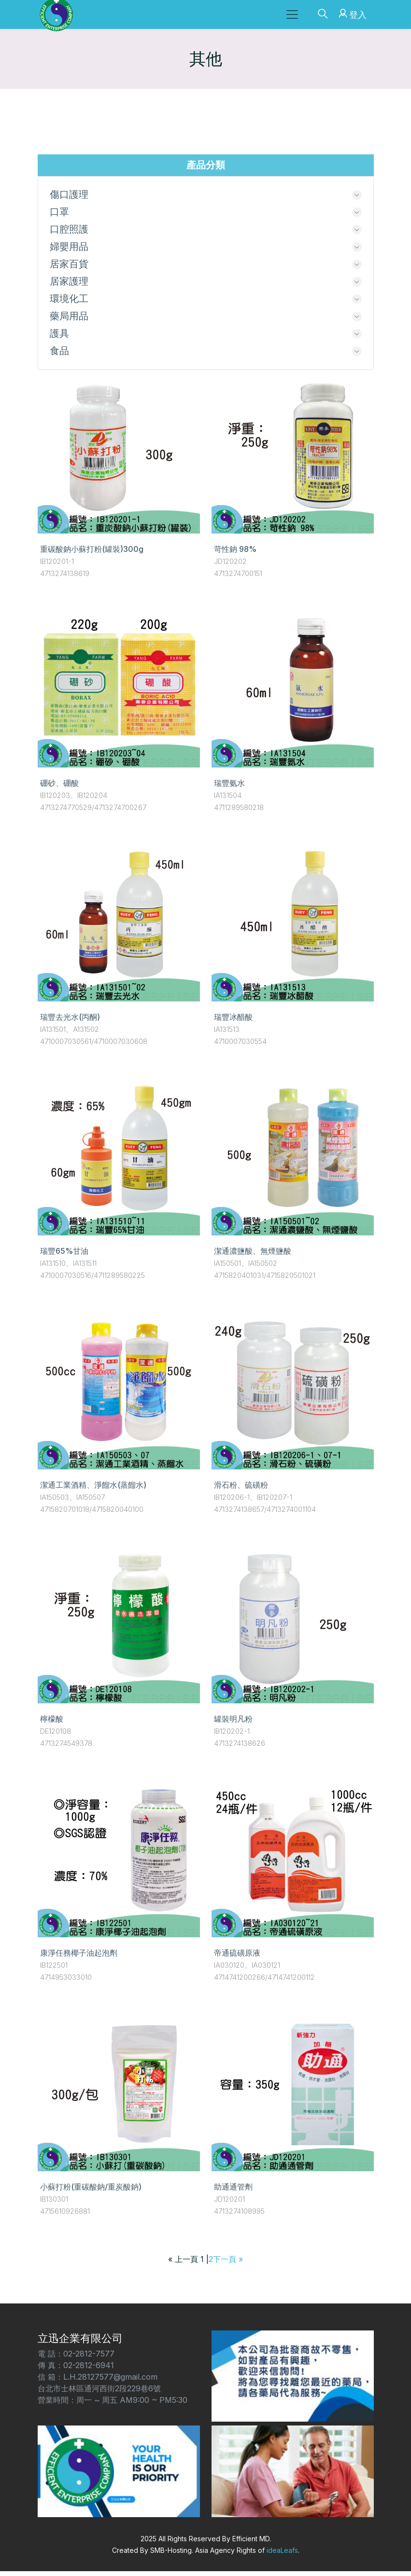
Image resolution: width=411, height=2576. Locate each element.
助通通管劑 (233, 2191)
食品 (59, 355)
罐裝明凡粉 (233, 1723)
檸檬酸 (51, 1723)
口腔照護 (69, 230)
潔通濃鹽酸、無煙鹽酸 (252, 1256)
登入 (351, 13)
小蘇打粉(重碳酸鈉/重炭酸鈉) (91, 2191)
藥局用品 (69, 320)
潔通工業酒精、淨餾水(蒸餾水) (93, 1489)
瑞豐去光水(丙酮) (70, 1022)
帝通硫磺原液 (237, 1957)
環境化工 (69, 302)
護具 (59, 337)
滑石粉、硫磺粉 (241, 1489)
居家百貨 (69, 266)
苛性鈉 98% (235, 554)
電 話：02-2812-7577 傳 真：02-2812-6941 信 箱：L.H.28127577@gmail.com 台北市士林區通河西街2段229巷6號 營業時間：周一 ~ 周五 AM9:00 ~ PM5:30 (112, 2382)
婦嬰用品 (69, 248)
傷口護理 (69, 195)
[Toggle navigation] (291, 14)
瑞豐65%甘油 (64, 1256)
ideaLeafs (282, 2555)
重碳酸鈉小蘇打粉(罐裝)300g (91, 554)
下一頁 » (228, 2264)
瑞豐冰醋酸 (233, 1022)
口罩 (59, 213)
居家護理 (69, 284)
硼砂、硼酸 (59, 788)
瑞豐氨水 (229, 788)
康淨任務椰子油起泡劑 (78, 1957)
